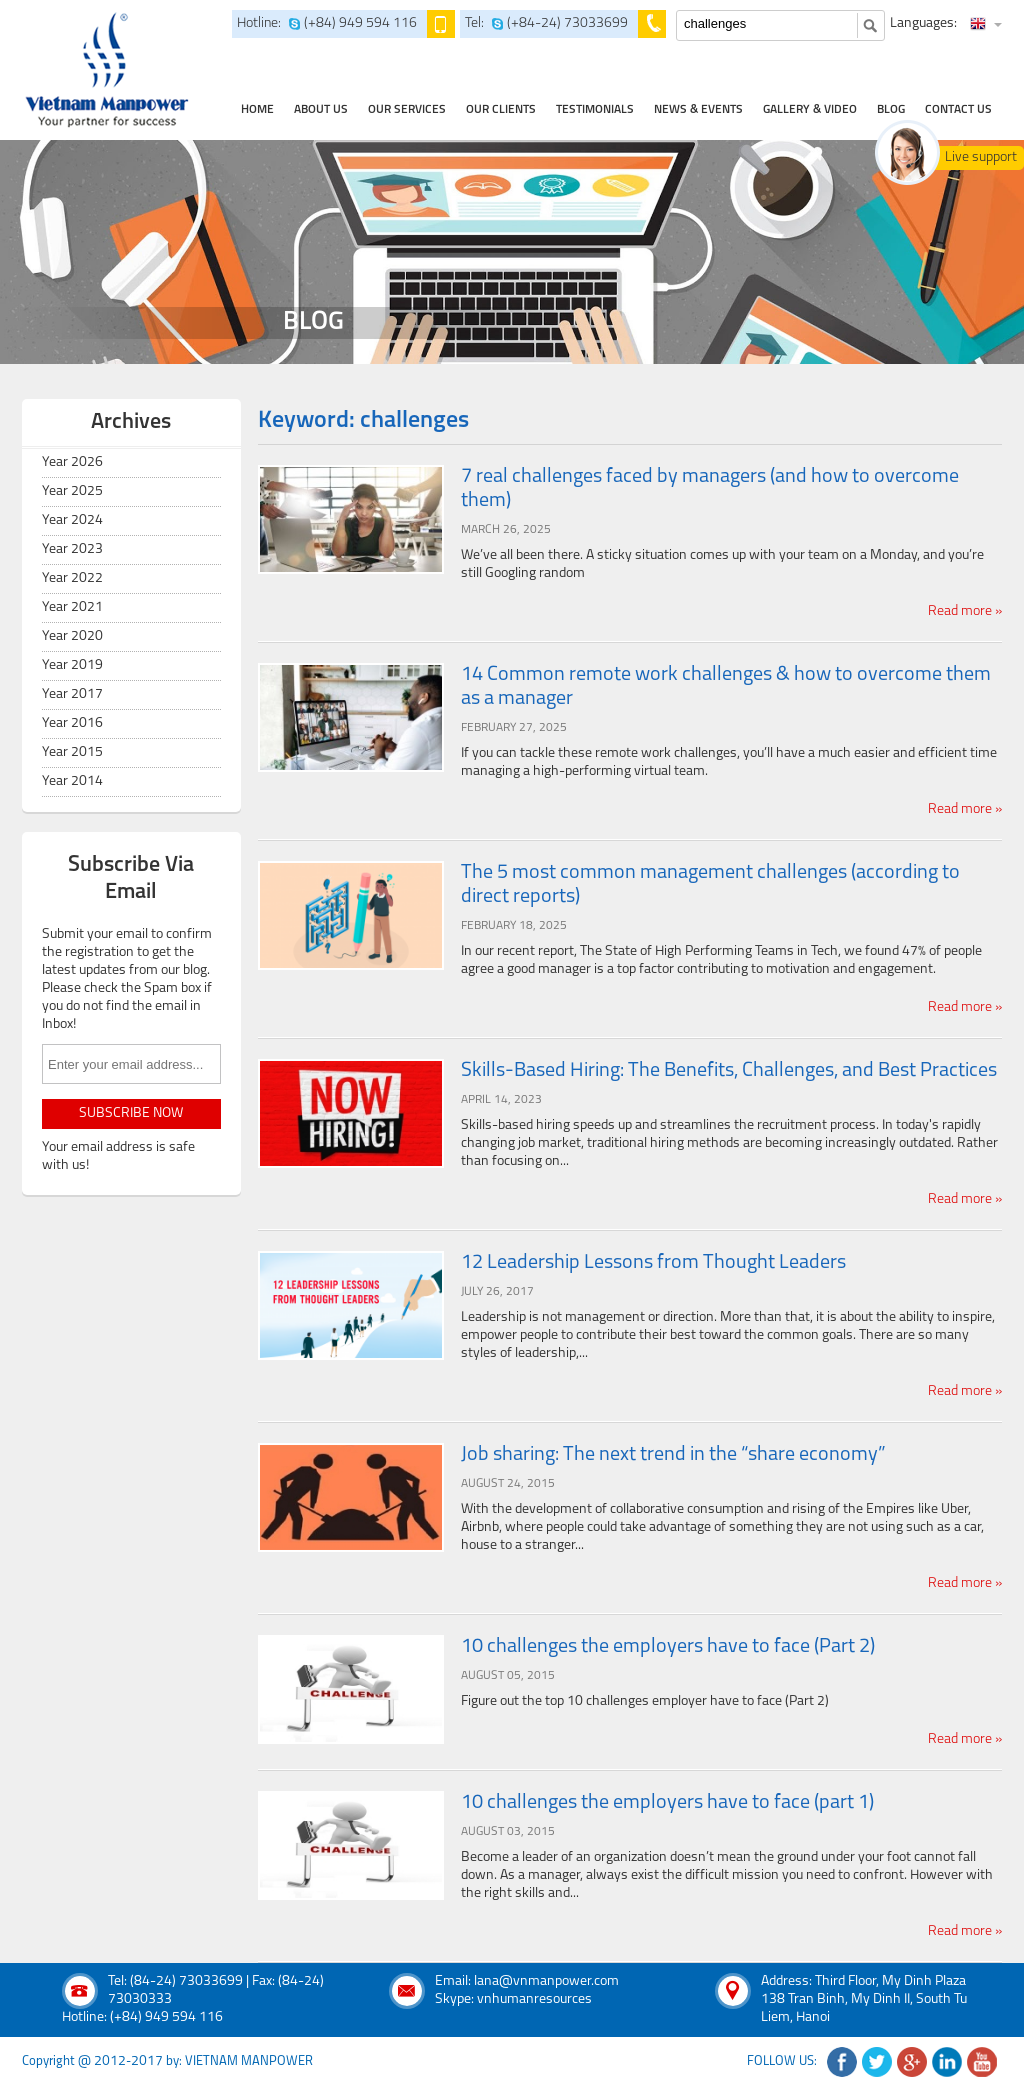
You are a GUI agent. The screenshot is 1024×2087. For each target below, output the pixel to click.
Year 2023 (72, 549)
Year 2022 (72, 578)
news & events (698, 110)
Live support (981, 157)
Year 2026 (72, 462)
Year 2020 (72, 636)
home (257, 110)
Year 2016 (72, 723)
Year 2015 (72, 752)
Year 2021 (72, 607)
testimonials (595, 110)
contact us (958, 110)
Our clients (501, 110)
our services (407, 110)
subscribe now (131, 1113)
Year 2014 (72, 781)
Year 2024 (72, 520)
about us (321, 110)
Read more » (965, 611)
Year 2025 (72, 491)
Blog (891, 110)
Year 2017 (72, 694)
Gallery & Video (810, 110)
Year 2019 (72, 665)
